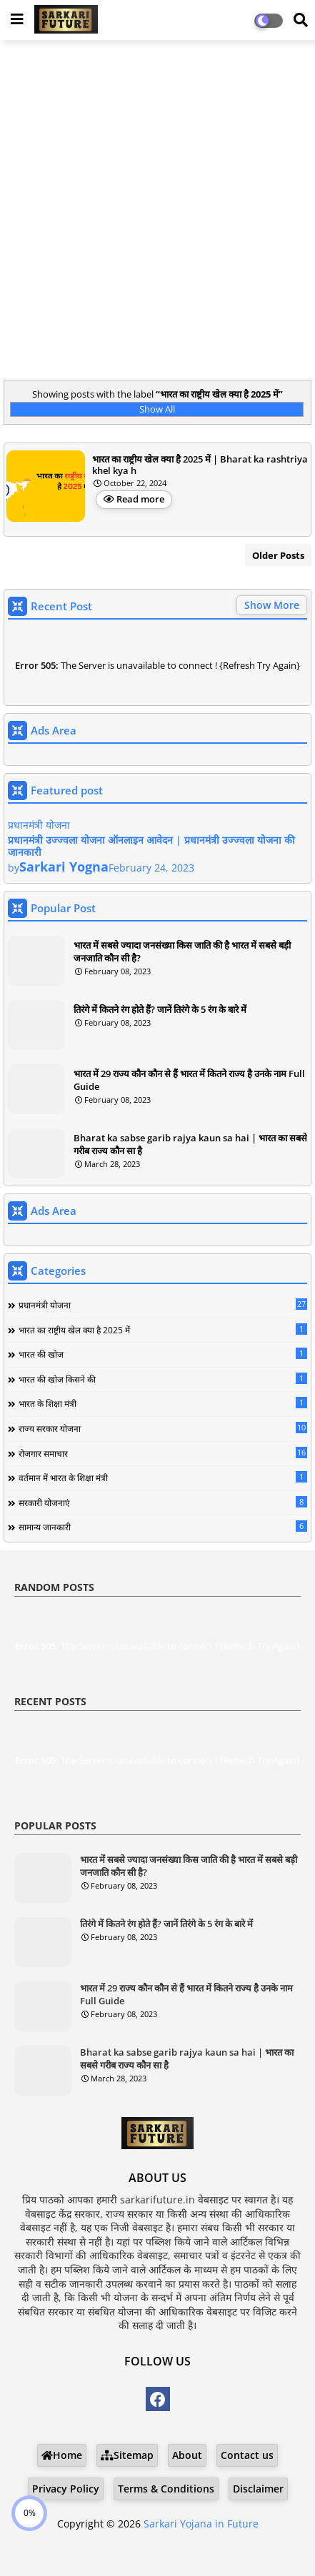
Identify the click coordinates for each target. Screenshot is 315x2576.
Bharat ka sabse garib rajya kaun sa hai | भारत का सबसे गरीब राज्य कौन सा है (190, 1144)
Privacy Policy (65, 2488)
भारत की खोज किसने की (163, 1379)
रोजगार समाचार (163, 1453)
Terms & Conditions (166, 2488)
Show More (271, 605)
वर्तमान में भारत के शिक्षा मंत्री (163, 1477)
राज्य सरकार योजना (163, 1428)
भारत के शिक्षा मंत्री (163, 1403)
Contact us (247, 2455)
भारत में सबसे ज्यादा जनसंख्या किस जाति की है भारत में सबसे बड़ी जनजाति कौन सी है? (182, 951)
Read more (140, 499)
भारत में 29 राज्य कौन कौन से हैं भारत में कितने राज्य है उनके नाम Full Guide (189, 1080)
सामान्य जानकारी (163, 1526)
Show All (157, 409)
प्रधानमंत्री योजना (163, 1304)
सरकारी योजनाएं (163, 1502)
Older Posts (278, 555)
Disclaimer (258, 2488)
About (187, 2455)
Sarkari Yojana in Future (201, 2523)
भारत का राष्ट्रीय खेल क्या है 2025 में (163, 1329)
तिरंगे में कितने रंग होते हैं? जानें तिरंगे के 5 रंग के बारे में (160, 1009)
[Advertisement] (157, 211)
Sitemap (127, 2455)
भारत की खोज (163, 1354)
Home (61, 2455)
